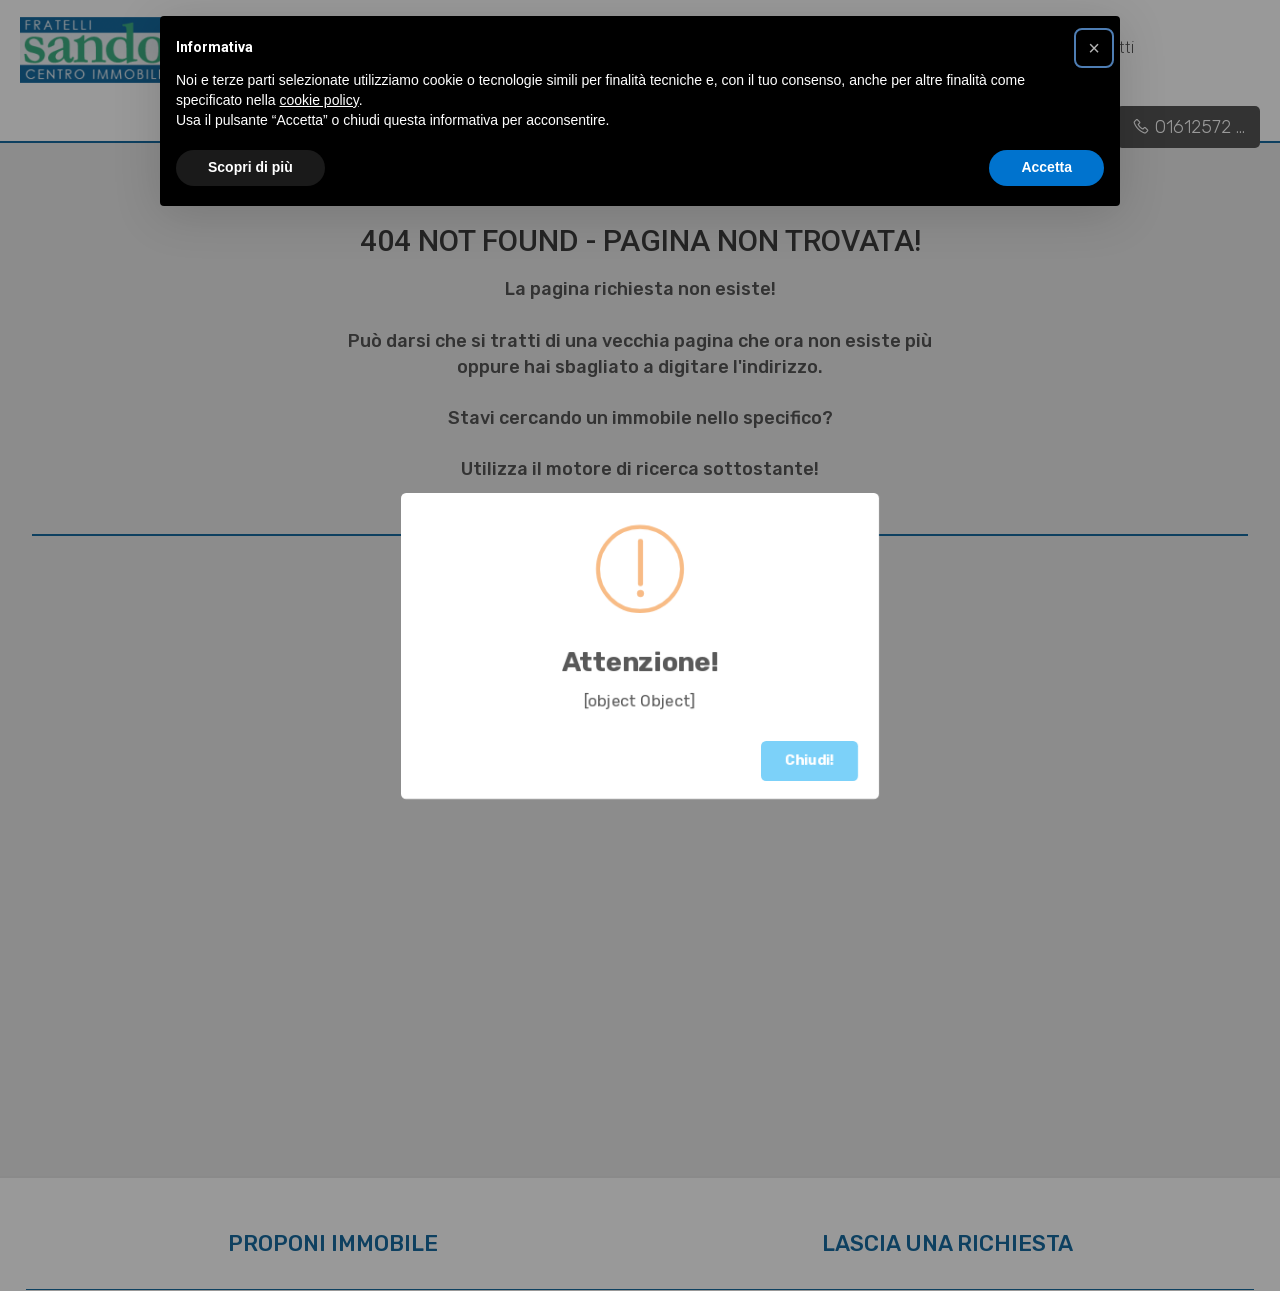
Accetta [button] (1046, 167)
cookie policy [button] (319, 100)
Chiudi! (809, 760)
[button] (1094, 48)
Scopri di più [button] (250, 167)
